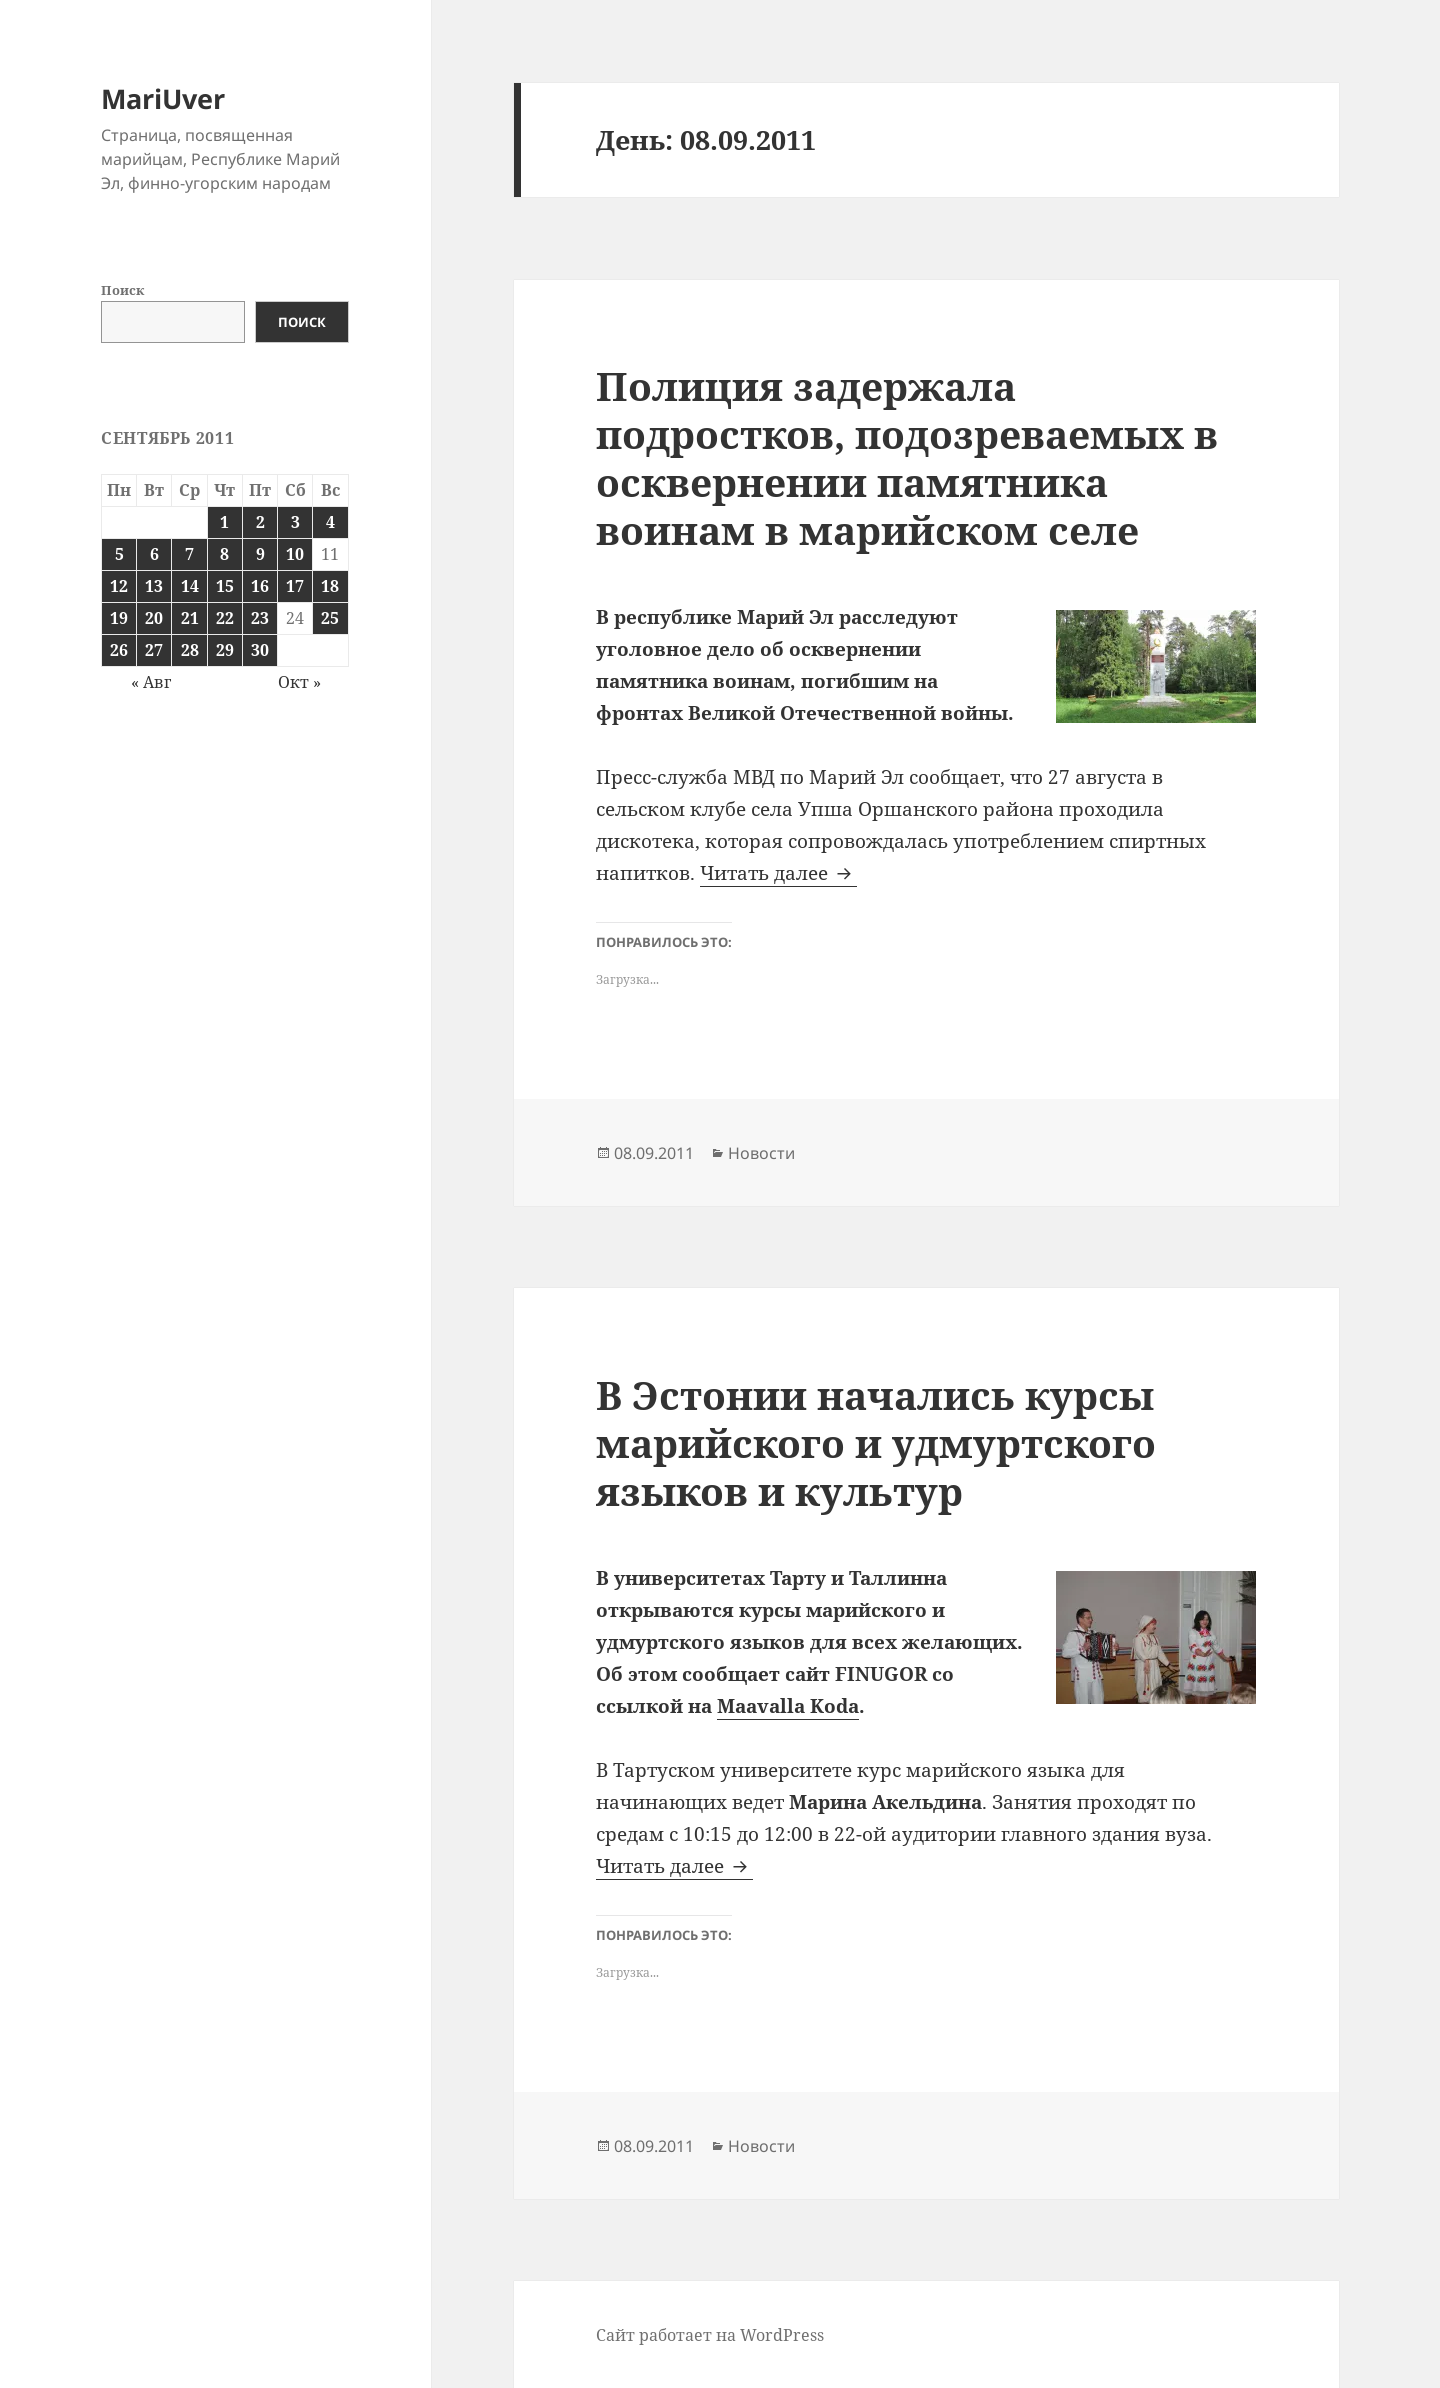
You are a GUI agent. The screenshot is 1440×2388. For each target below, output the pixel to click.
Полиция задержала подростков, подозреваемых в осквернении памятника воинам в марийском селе (907, 457)
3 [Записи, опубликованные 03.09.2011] (295, 522)
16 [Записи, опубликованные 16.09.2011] (260, 586)
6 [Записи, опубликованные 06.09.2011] (154, 554)
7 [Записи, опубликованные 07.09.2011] (189, 554)
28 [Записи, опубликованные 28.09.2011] (190, 650)
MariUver (163, 98)
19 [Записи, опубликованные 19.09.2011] (119, 618)
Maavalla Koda (788, 1706)
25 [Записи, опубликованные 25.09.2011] (330, 618)
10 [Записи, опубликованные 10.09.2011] (295, 554)
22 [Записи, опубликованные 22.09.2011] (225, 618)
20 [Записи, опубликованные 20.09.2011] (154, 618)
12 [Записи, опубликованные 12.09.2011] (119, 586)
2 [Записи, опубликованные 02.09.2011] (260, 522)
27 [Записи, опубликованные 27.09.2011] (154, 650)
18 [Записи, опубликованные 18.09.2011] (330, 586)
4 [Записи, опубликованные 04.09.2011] (330, 522)
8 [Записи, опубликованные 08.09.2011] (224, 554)
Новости (761, 1153)
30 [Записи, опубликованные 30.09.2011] (260, 650)
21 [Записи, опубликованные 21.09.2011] (190, 618)
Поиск (122, 290)
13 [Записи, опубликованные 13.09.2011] (154, 586)
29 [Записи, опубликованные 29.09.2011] (225, 650)
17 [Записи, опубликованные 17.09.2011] (295, 586)
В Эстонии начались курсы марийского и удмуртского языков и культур (876, 1442)
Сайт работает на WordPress (710, 2335)
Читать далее (778, 873)
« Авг (151, 682)
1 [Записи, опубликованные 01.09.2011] (224, 522)
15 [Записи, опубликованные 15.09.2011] (225, 586)
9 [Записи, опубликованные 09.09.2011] (260, 554)
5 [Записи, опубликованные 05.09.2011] (119, 554)
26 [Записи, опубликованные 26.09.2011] (119, 650)
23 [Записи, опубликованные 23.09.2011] (260, 618)
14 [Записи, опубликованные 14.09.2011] (190, 586)
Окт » (299, 682)
